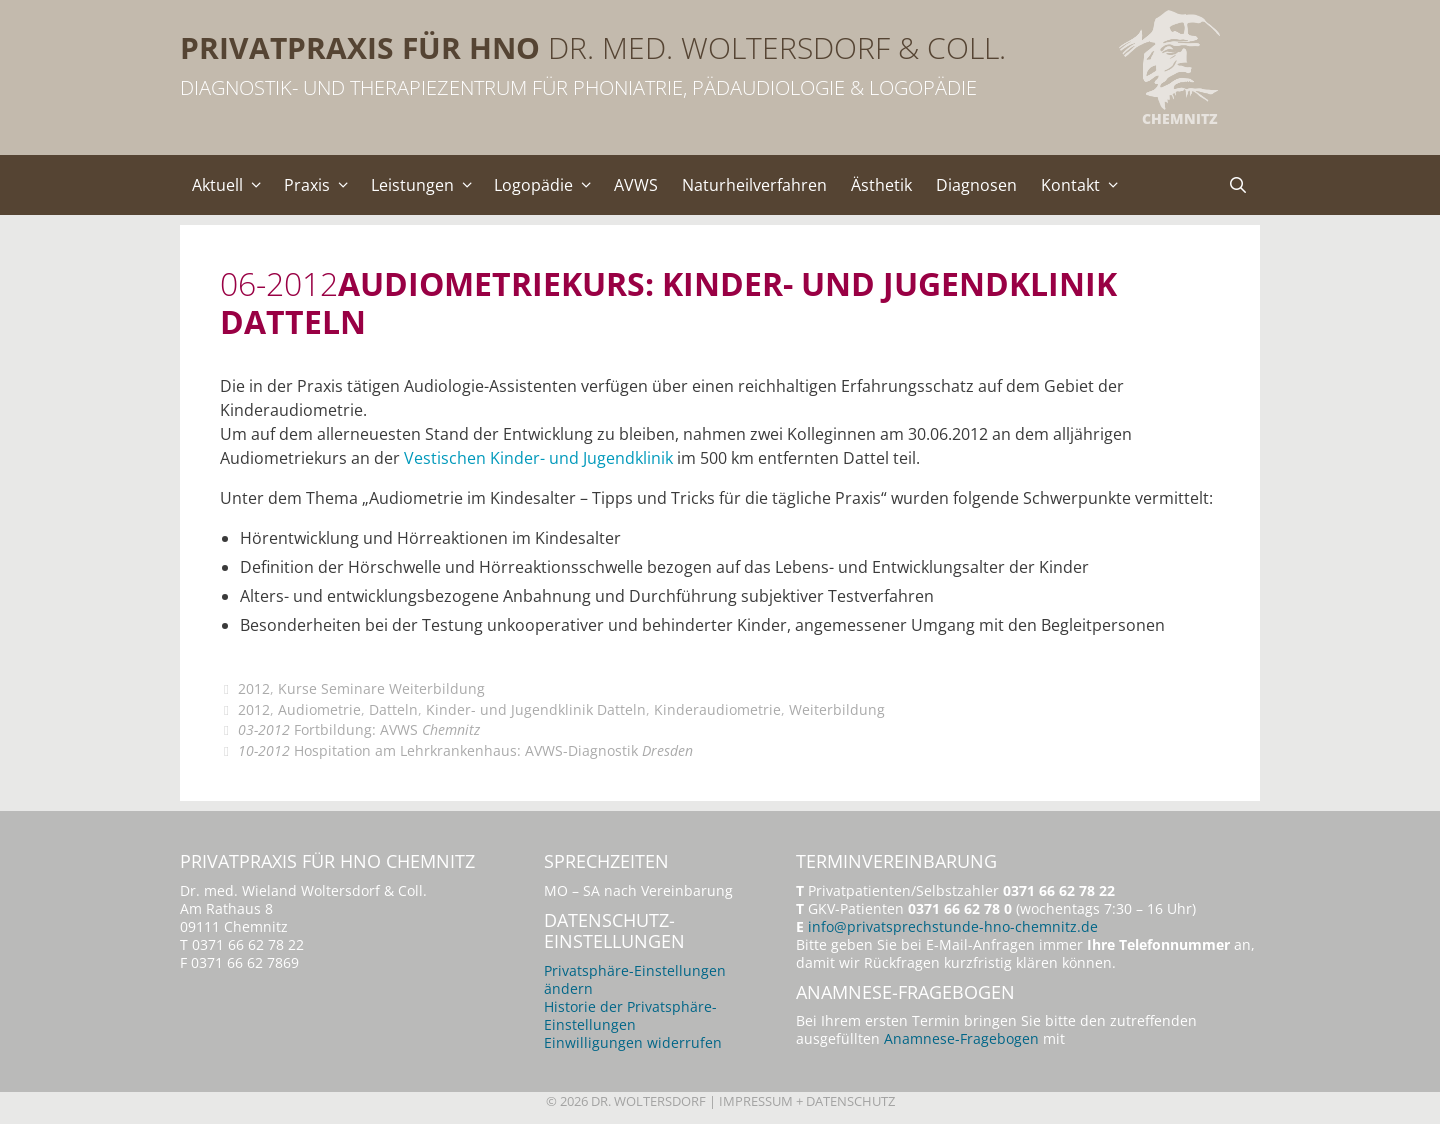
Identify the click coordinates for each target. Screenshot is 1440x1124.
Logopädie (548, 185)
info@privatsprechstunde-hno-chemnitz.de (953, 926)
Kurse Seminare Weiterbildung (381, 688)
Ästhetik (881, 185)
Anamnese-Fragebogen (961, 1038)
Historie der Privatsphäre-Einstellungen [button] (630, 1015)
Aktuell (232, 185)
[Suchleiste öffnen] (1237, 185)
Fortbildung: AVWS (359, 729)
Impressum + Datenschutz (807, 1101)
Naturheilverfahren (754, 185)
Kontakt (1085, 185)
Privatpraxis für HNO (360, 47)
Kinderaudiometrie (717, 709)
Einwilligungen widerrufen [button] (633, 1042)
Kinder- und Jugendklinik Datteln (536, 709)
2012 (254, 688)
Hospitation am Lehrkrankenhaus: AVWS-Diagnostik (465, 750)
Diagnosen (976, 185)
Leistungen (427, 185)
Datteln (393, 709)
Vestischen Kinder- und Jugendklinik (538, 458)
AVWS (636, 185)
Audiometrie (319, 709)
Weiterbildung (837, 709)
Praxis (321, 185)
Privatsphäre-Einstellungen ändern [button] (635, 979)
